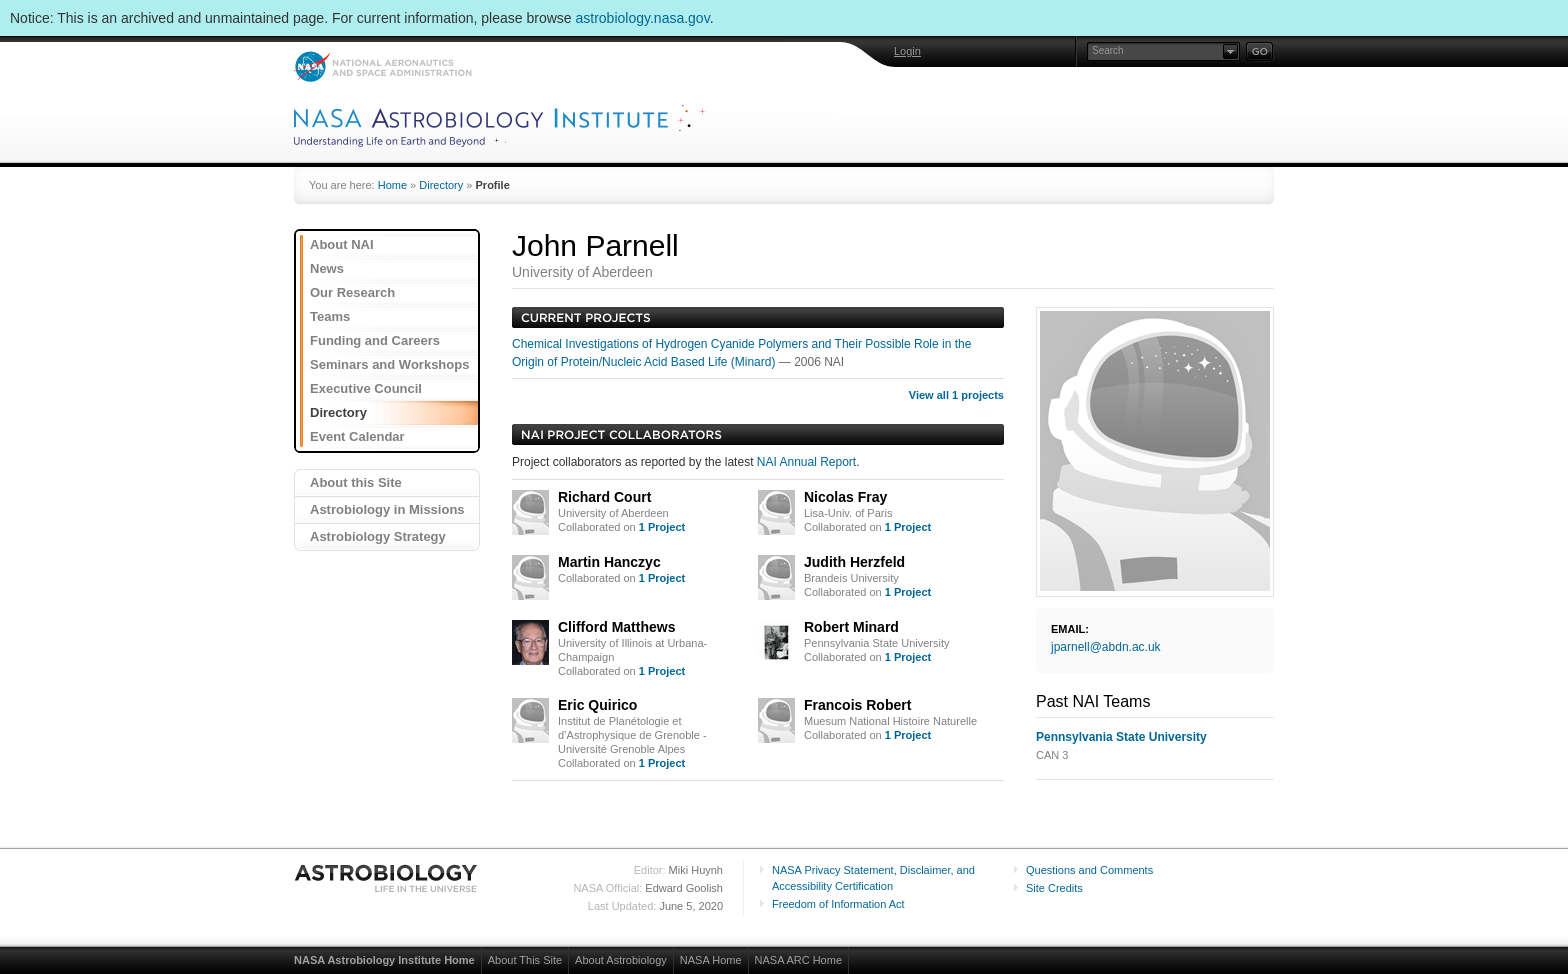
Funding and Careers (375, 340)
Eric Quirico (597, 705)
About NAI (342, 244)
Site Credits (1054, 888)
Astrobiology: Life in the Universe (387, 878)
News (327, 268)
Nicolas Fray (845, 497)
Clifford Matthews (616, 627)
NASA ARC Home (798, 960)
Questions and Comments (1089, 870)
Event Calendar (357, 436)
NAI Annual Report (806, 462)
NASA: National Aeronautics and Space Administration (382, 66)
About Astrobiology (621, 960)
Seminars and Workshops (389, 364)
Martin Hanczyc (609, 562)
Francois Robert (857, 705)
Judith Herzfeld (854, 562)
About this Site (356, 482)
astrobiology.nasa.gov (643, 18)
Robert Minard (851, 627)
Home (392, 185)
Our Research (352, 292)
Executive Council (366, 388)
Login (907, 51)
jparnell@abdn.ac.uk (1106, 647)
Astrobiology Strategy (378, 536)
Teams (330, 316)
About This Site (525, 960)
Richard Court (604, 497)
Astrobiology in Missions (387, 509)
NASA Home (711, 960)
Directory (441, 185)
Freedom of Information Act (838, 904)
